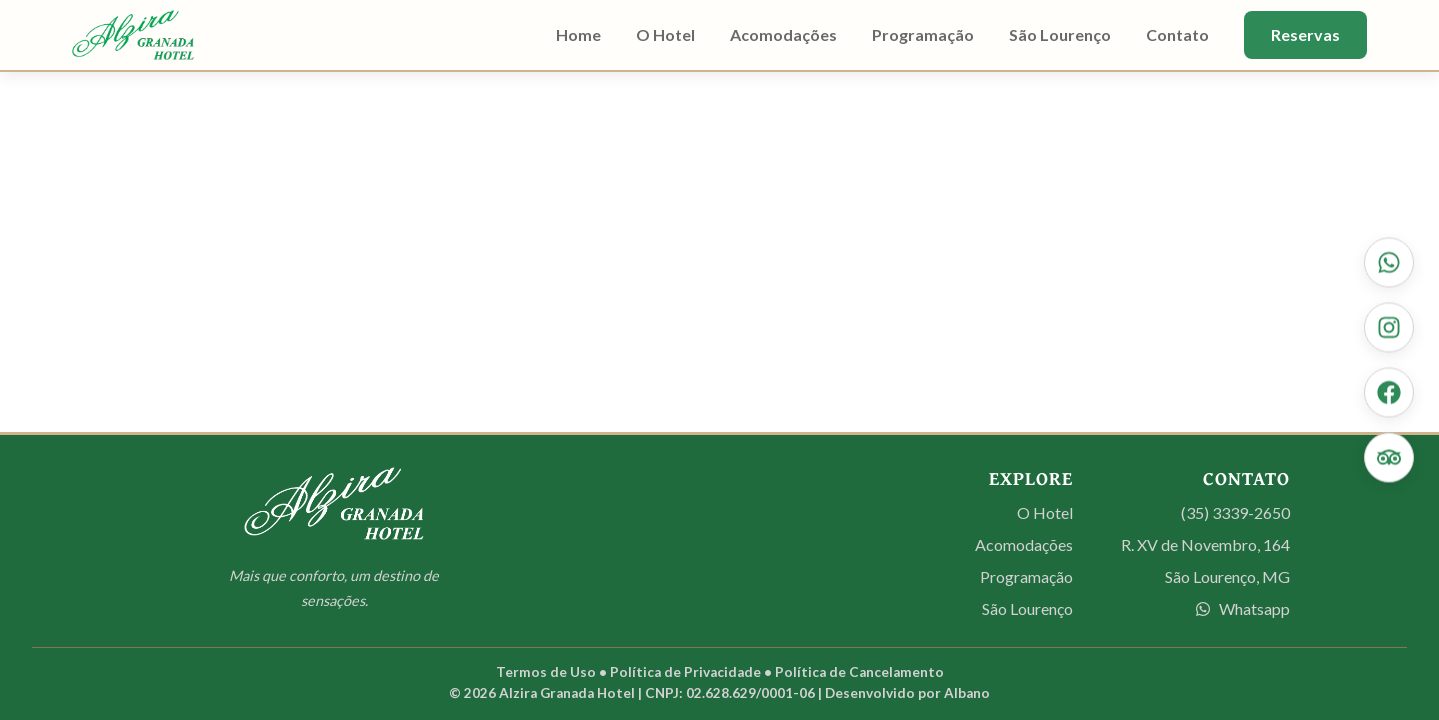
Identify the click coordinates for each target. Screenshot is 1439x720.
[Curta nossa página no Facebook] (1389, 393)
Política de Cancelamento (859, 672)
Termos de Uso (546, 672)
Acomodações (783, 34)
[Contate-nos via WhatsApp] (1389, 263)
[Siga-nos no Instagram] (1389, 328)
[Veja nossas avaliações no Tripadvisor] (1389, 458)
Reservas (1305, 34)
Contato (1177, 34)
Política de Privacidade (685, 672)
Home (578, 34)
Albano (967, 693)
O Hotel (665, 34)
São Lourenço (1060, 34)
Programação (923, 34)
